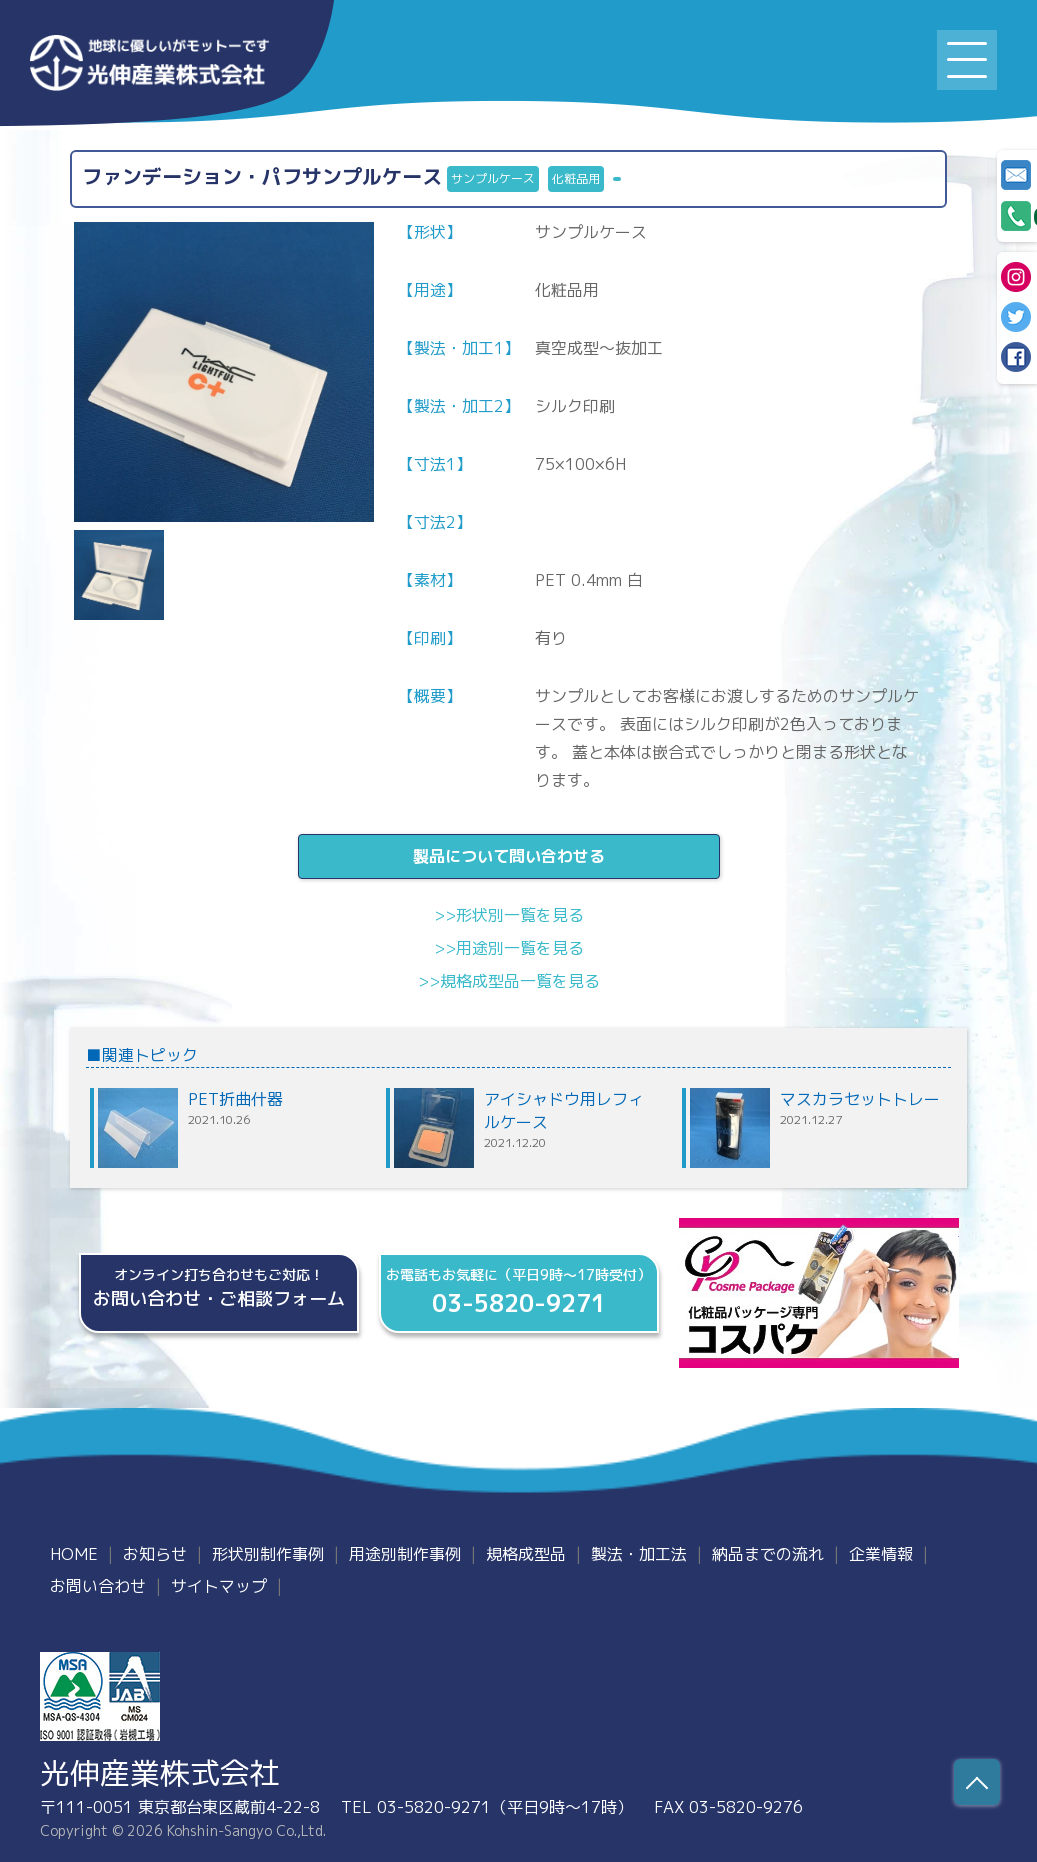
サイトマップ (219, 1586)
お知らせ (155, 1554)
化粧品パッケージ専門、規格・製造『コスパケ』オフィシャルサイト (819, 1293)
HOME (74, 1554)
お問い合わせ (98, 1586)
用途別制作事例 (405, 1554)
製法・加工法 (639, 1554)
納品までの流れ (768, 1554)
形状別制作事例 (268, 1554)
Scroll (965, 1770)
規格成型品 (526, 1554)
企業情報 (881, 1554)
